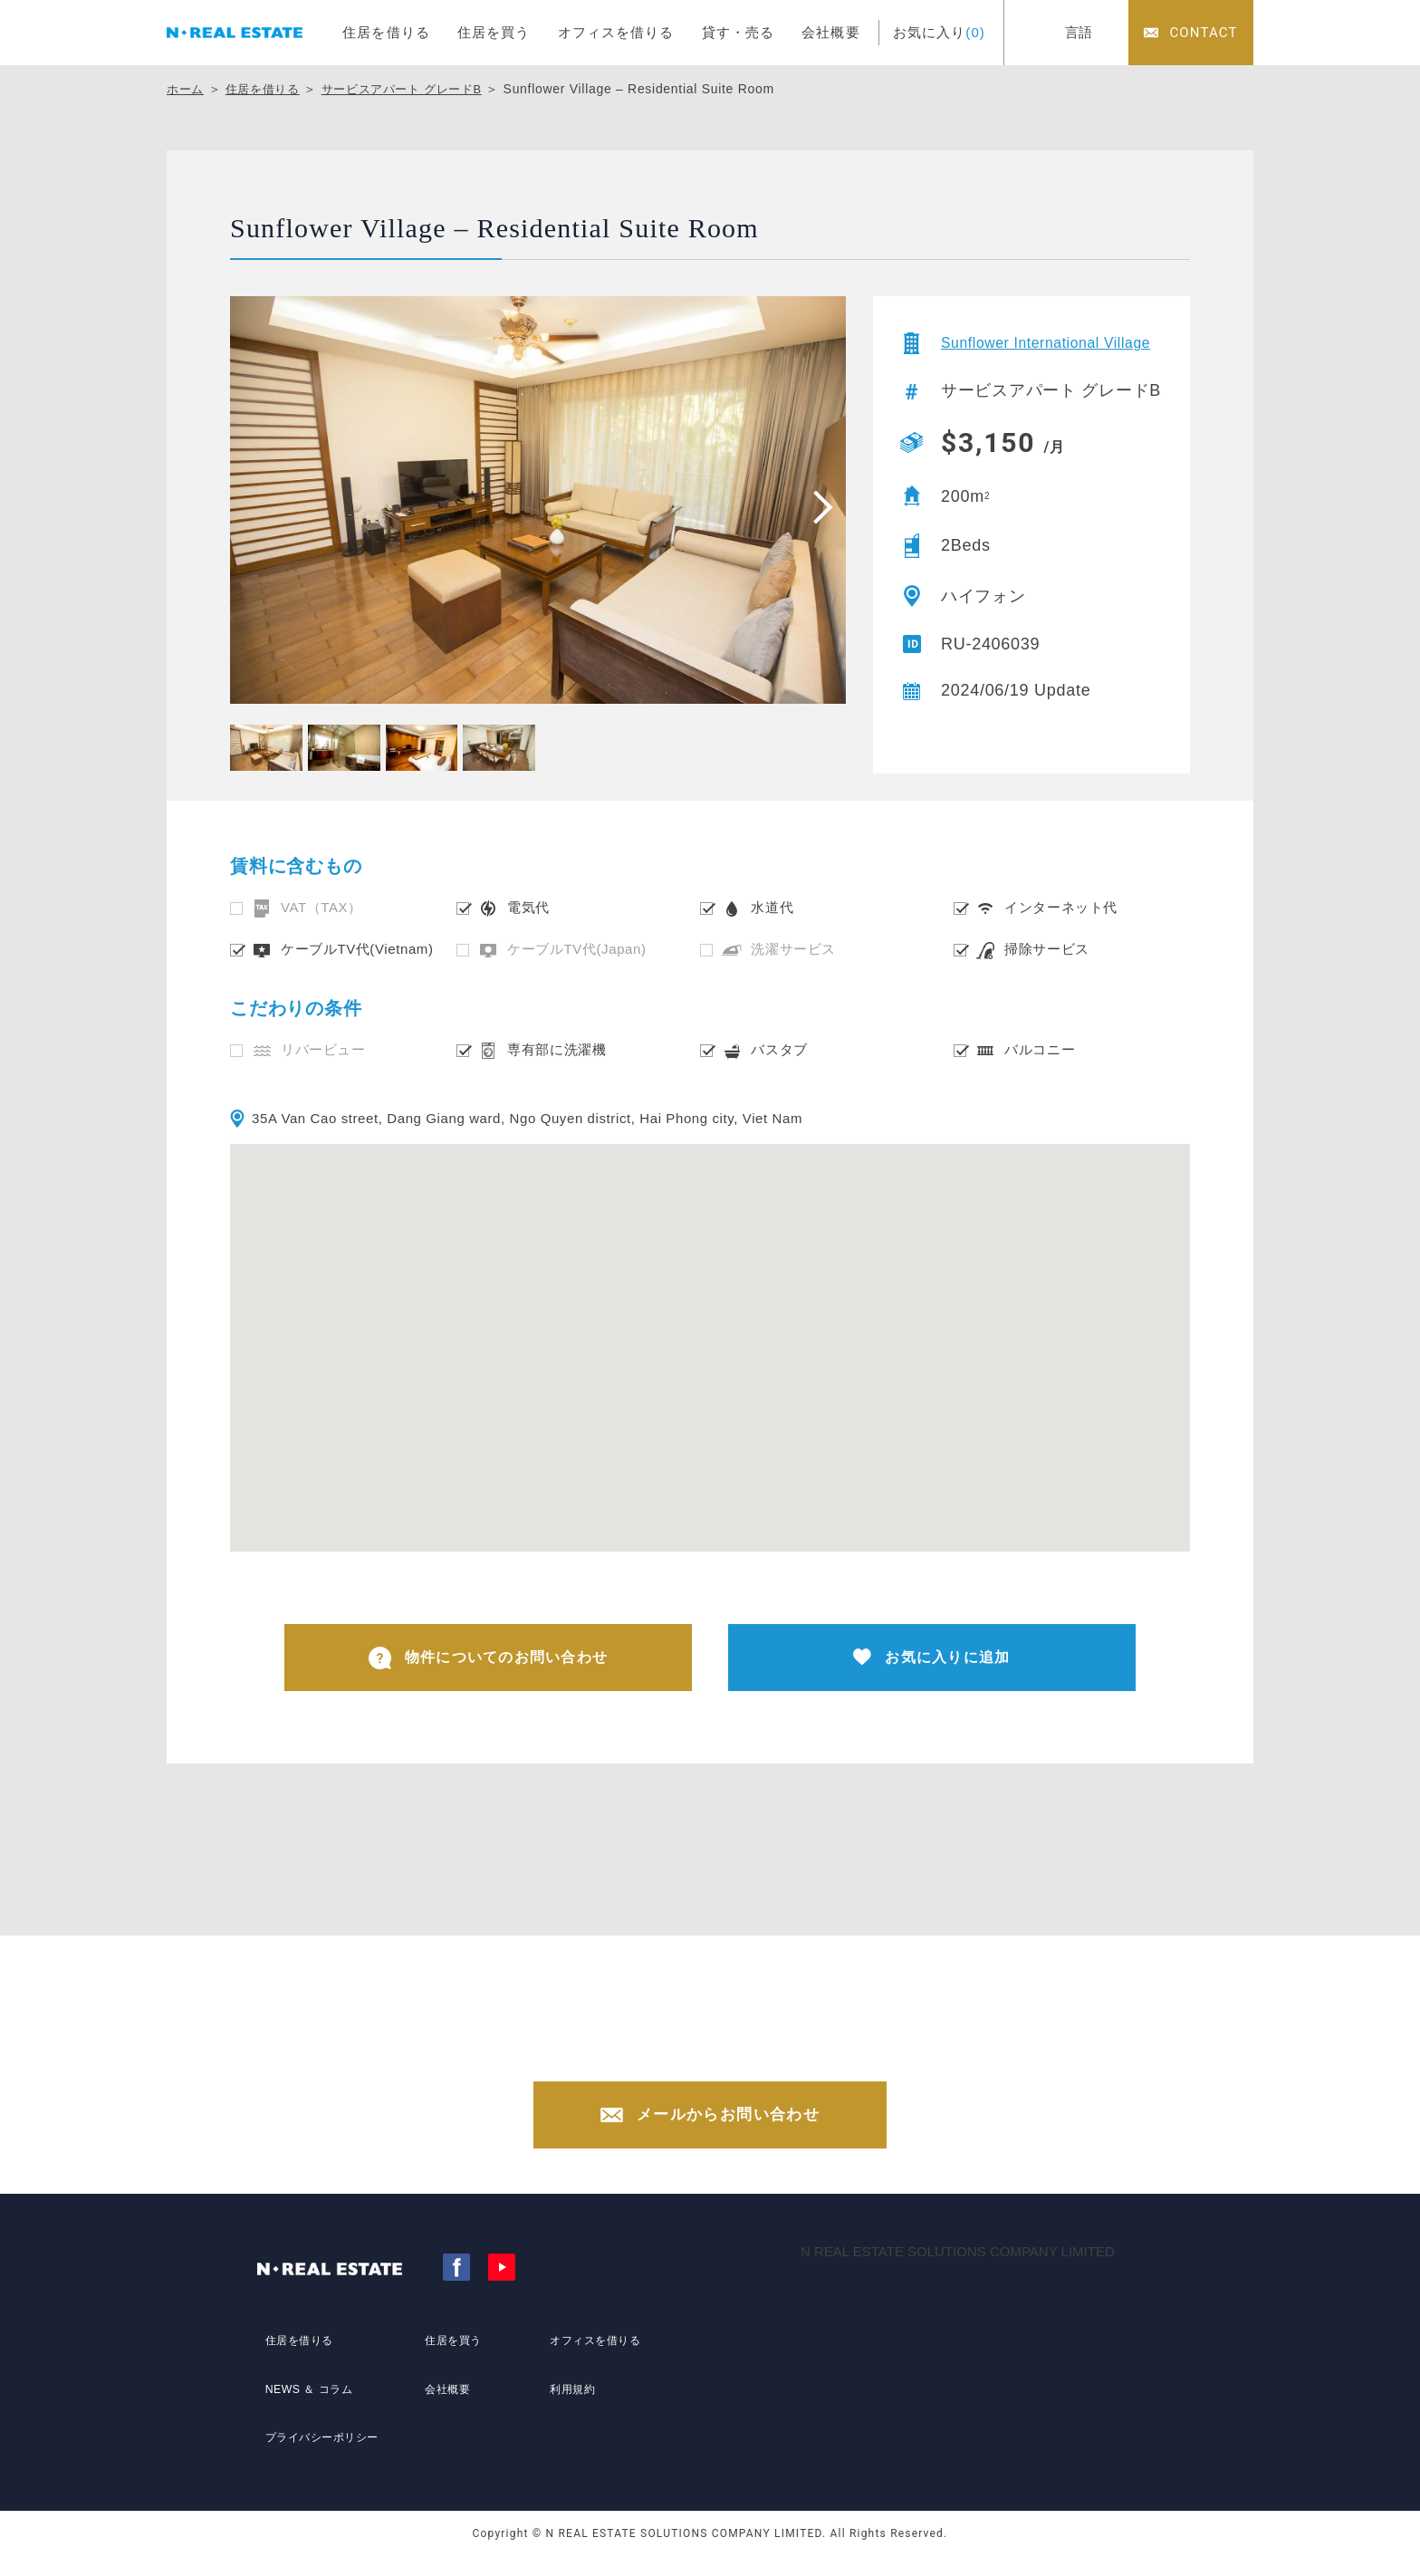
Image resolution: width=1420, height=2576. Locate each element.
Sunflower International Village (1032, 350)
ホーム (186, 89)
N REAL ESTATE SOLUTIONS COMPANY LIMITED (958, 2271)
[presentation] (816, 506)
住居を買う (494, 32)
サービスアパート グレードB (416, 89)
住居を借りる (386, 32)
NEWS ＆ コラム (307, 2409)
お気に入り (939, 32)
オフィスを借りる (616, 32)
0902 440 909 (727, 2058)
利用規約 (568, 2409)
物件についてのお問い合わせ (488, 1660)
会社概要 (830, 32)
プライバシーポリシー (323, 2443)
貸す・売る (738, 32)
